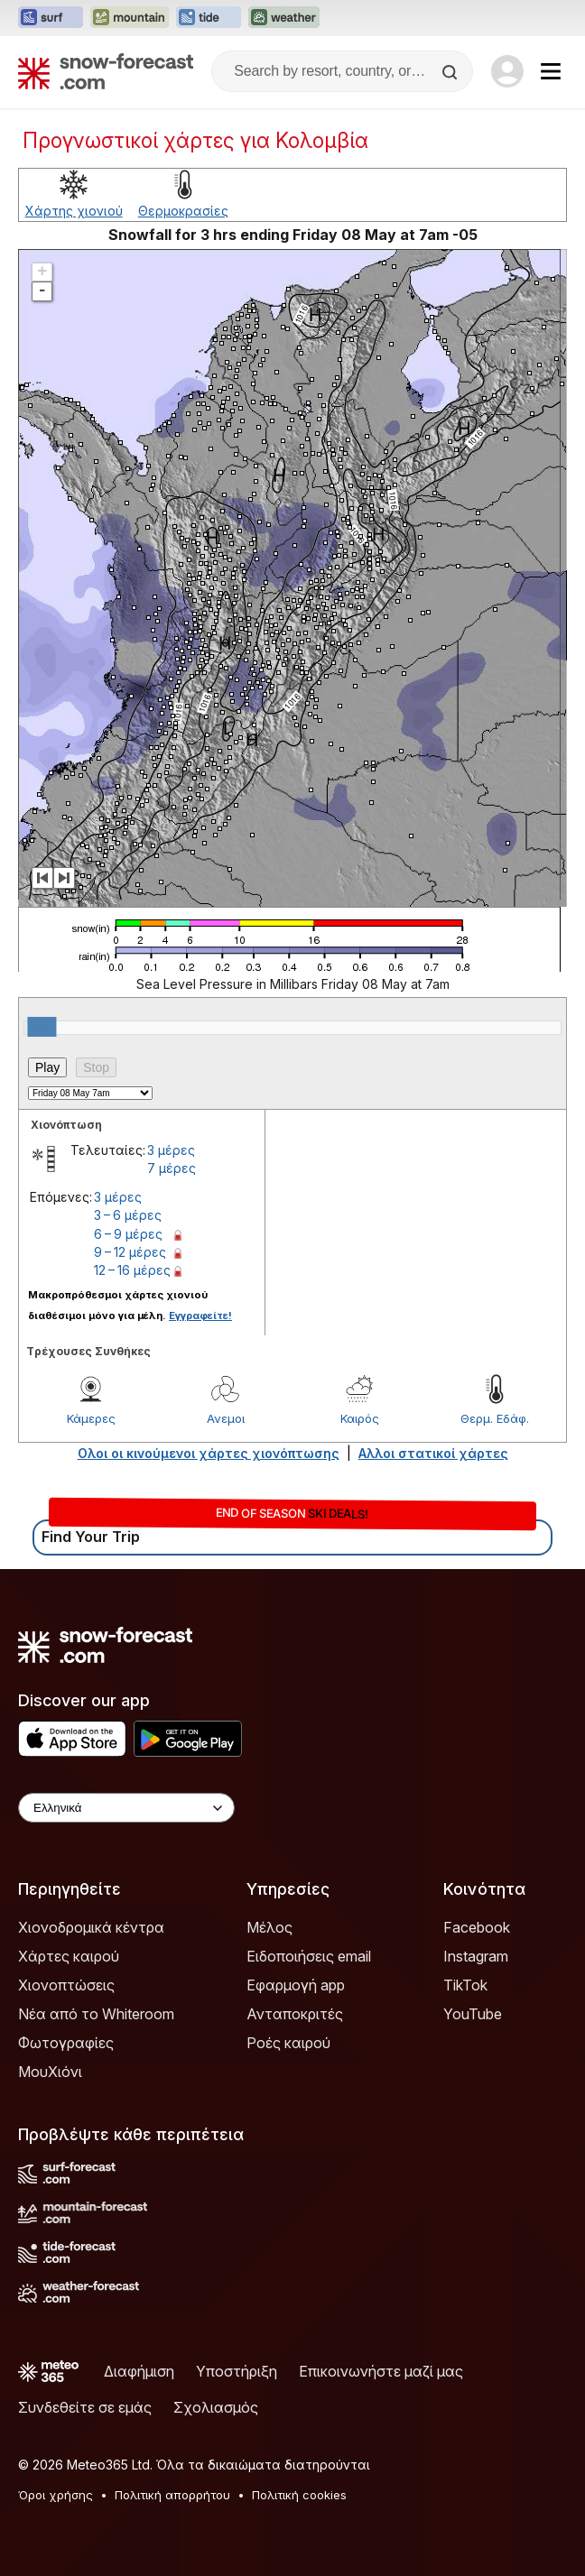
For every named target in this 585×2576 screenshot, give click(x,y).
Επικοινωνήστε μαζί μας (381, 2371)
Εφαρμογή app (295, 1985)
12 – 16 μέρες (132, 1270)
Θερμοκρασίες (183, 210)
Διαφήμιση (139, 2371)
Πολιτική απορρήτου (172, 2495)
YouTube (472, 2014)
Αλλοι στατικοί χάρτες (433, 1453)
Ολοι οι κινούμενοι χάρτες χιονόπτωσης (208, 1453)
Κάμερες (91, 1418)
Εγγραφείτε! (200, 1315)
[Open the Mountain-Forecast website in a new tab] (129, 18)
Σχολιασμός (215, 2407)
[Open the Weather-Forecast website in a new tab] (284, 18)
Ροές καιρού (288, 2043)
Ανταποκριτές (294, 2014)
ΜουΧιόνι (50, 2072)
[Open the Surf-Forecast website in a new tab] (50, 18)
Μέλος (269, 1927)
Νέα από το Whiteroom (96, 2014)
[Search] (451, 72)
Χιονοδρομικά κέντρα (91, 1927)
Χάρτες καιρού (68, 1956)
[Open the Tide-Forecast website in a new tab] (208, 18)
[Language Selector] (126, 1808)
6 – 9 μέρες (128, 1234)
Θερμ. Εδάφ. (494, 1418)
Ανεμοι (226, 1418)
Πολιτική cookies (299, 2495)
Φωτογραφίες (66, 2043)
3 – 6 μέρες (128, 1215)
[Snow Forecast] (105, 71)
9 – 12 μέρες (130, 1252)
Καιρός (359, 1418)
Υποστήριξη (236, 2371)
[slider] (41, 1027)
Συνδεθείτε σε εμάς (85, 2407)
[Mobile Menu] (550, 71)
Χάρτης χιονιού (74, 210)
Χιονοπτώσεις (66, 1985)
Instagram (475, 1956)
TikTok (465, 1985)
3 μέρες (171, 1150)
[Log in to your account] (507, 71)
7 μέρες (171, 1168)
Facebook (476, 1927)
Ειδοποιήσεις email (308, 1956)
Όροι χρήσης (55, 2495)
